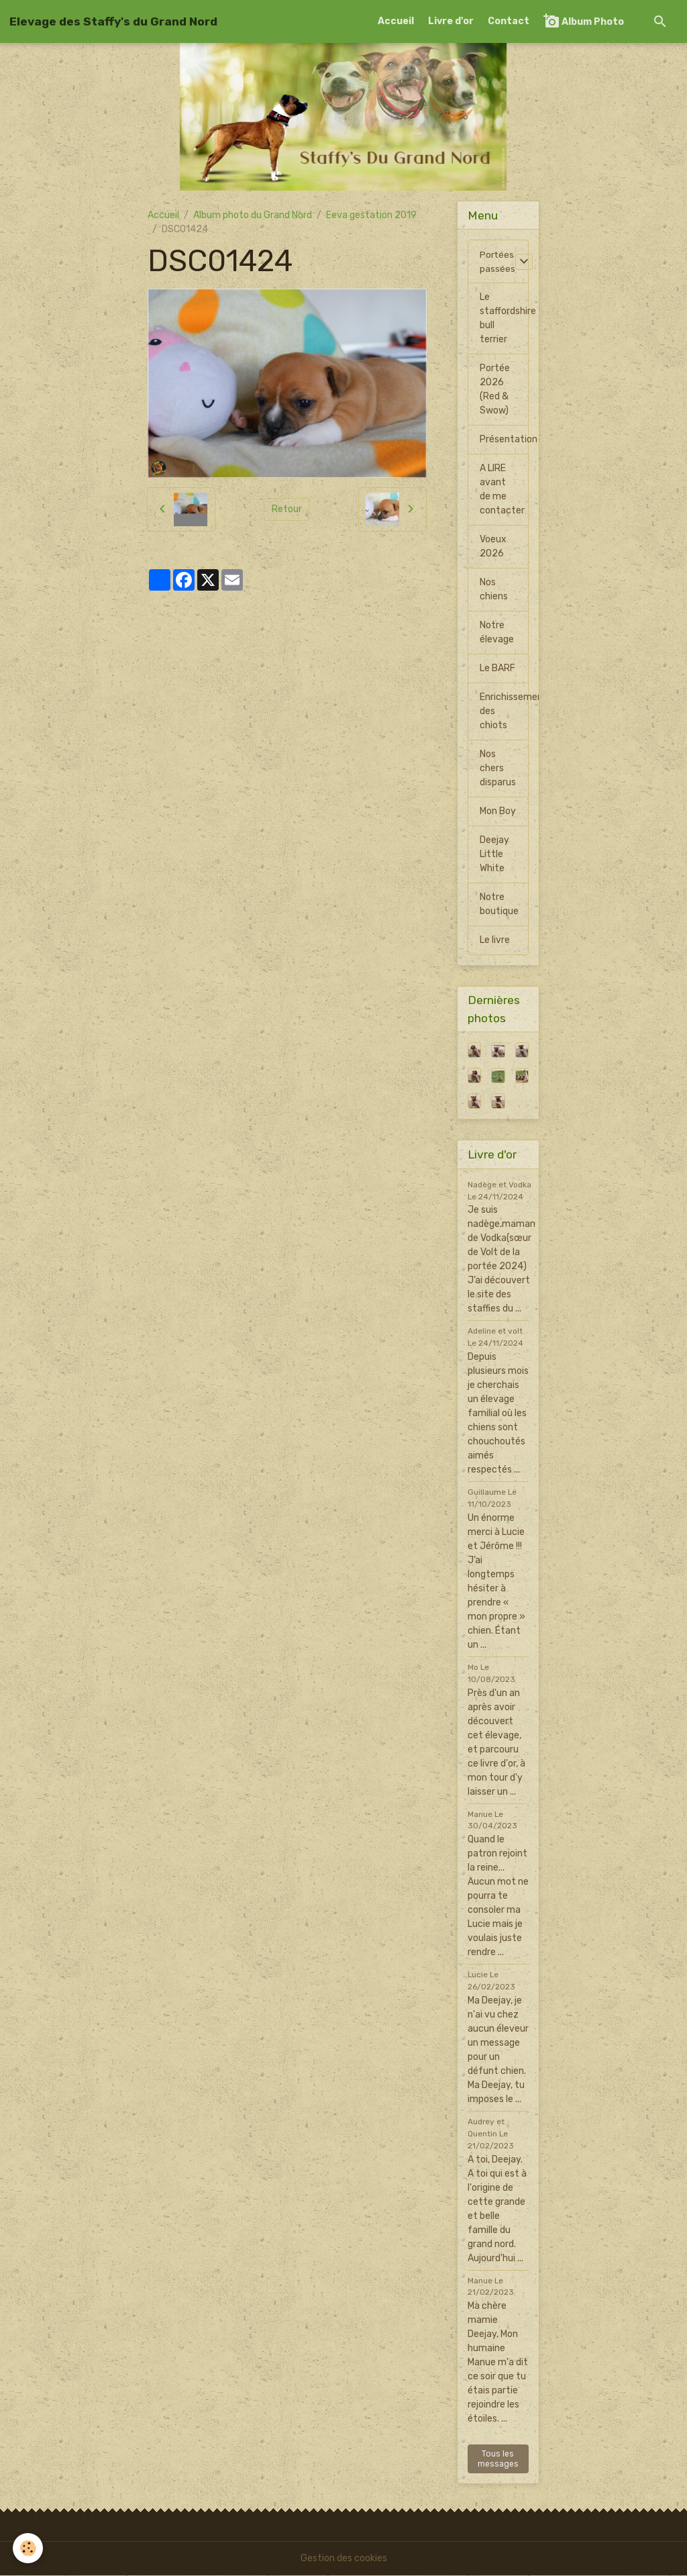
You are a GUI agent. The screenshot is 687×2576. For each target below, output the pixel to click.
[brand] (113, 21)
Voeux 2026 (493, 547)
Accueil (396, 21)
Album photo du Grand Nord (252, 215)
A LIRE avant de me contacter (502, 490)
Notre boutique (499, 905)
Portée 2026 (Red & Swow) (495, 390)
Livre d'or (451, 21)
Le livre (495, 940)
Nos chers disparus (498, 769)
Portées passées (497, 262)
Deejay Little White (494, 855)
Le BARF (497, 669)
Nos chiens (494, 590)
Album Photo (583, 21)
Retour (287, 509)
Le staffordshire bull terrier (504, 319)
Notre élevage (497, 633)
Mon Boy (498, 812)
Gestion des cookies (344, 2559)
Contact (508, 21)
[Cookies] (28, 2548)
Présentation (504, 440)
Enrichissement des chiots (504, 712)
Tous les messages (498, 2459)
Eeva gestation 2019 (371, 215)
